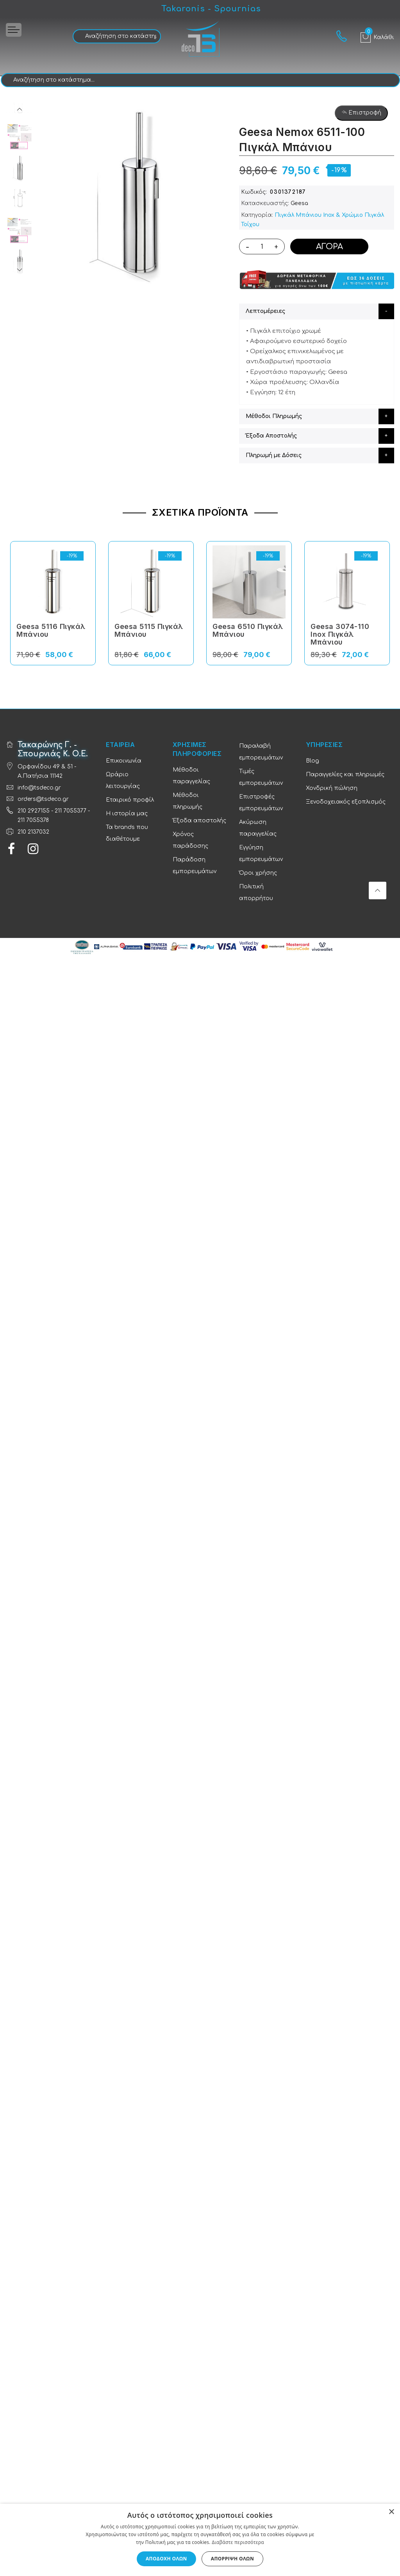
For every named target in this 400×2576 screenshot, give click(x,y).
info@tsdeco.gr (39, 788)
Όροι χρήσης (258, 873)
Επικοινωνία (123, 761)
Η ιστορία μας (127, 813)
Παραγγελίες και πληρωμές (345, 774)
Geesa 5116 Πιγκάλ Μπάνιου (51, 630)
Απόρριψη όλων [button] (232, 2558)
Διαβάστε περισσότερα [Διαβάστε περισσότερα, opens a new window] (238, 2542)
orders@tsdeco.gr (43, 799)
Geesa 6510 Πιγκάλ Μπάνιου (247, 630)
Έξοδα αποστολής (199, 821)
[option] (19, 168)
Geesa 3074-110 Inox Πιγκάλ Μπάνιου (340, 634)
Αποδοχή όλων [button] (166, 2558)
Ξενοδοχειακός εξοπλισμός (346, 802)
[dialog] (200, 2540)
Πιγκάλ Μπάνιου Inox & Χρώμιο (319, 215)
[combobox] (116, 36)
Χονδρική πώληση (331, 788)
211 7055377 (70, 811)
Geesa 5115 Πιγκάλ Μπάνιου (148, 630)
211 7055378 (33, 820)
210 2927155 (34, 811)
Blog (312, 761)
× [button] (391, 2512)
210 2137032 (33, 832)
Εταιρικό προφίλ (130, 800)
